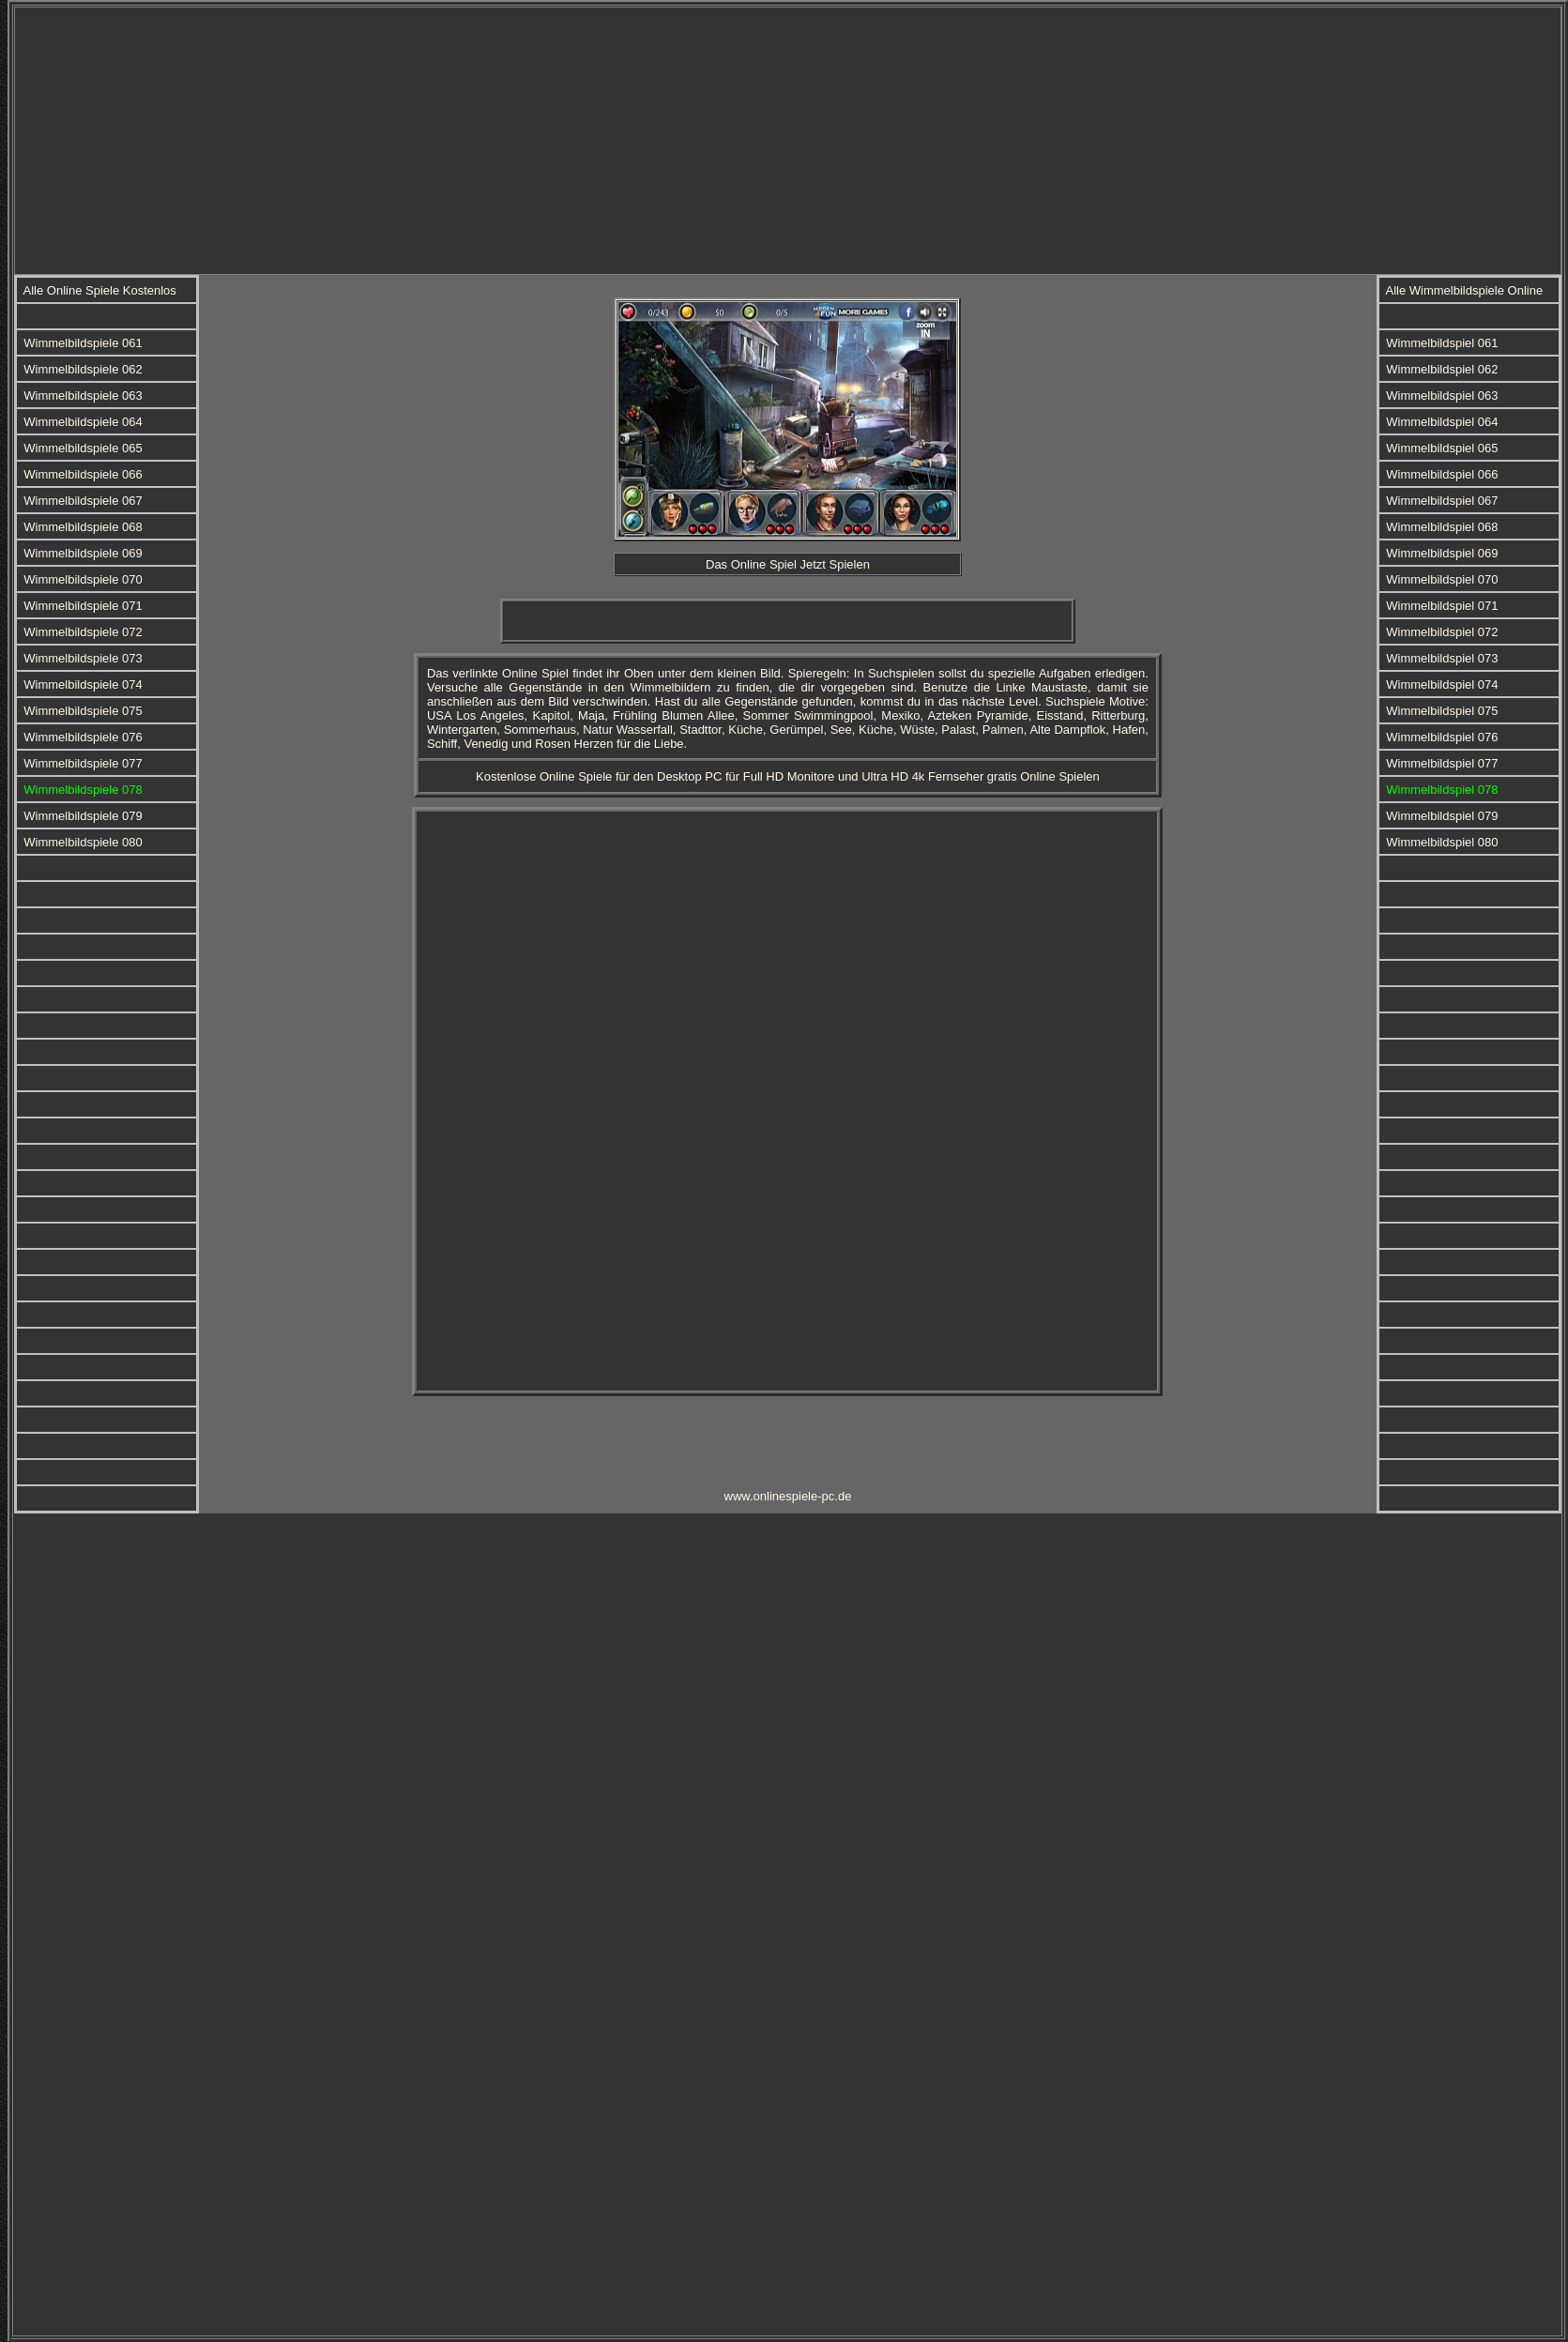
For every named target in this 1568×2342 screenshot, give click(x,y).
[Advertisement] (734, 139)
